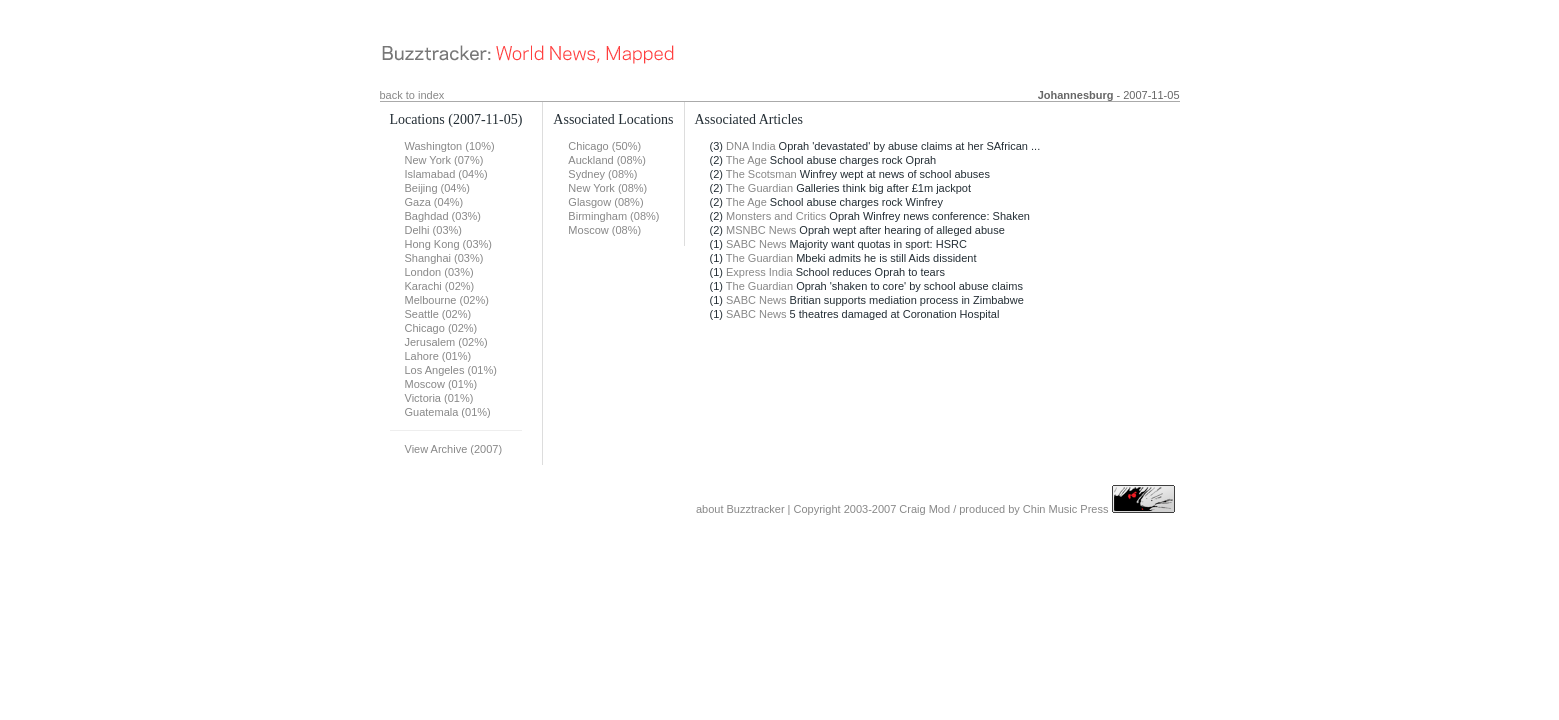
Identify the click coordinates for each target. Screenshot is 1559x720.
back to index (412, 95)
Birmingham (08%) (613, 216)
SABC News (756, 244)
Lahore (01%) (438, 356)
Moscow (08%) (604, 230)
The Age (746, 160)
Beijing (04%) (437, 188)
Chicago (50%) (604, 146)
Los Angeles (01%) (451, 370)
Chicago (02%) (441, 328)
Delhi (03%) (433, 230)
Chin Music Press (1066, 509)
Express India (759, 272)
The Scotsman (761, 174)
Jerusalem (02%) (446, 342)
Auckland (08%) (607, 160)
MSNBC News (761, 230)
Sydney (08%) (602, 174)
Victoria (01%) (439, 398)
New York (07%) (444, 160)
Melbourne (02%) (447, 300)
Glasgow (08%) (605, 202)
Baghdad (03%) (443, 216)
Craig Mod (924, 509)
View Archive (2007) (454, 449)
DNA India (751, 146)
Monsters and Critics (776, 216)
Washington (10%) (450, 146)
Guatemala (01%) (448, 412)
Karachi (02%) (440, 286)
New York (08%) (607, 188)
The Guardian (759, 188)
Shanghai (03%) (444, 258)
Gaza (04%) (434, 202)
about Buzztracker (740, 509)
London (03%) (439, 272)
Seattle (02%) (438, 314)
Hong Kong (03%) (448, 244)
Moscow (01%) (441, 384)
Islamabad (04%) (446, 174)
